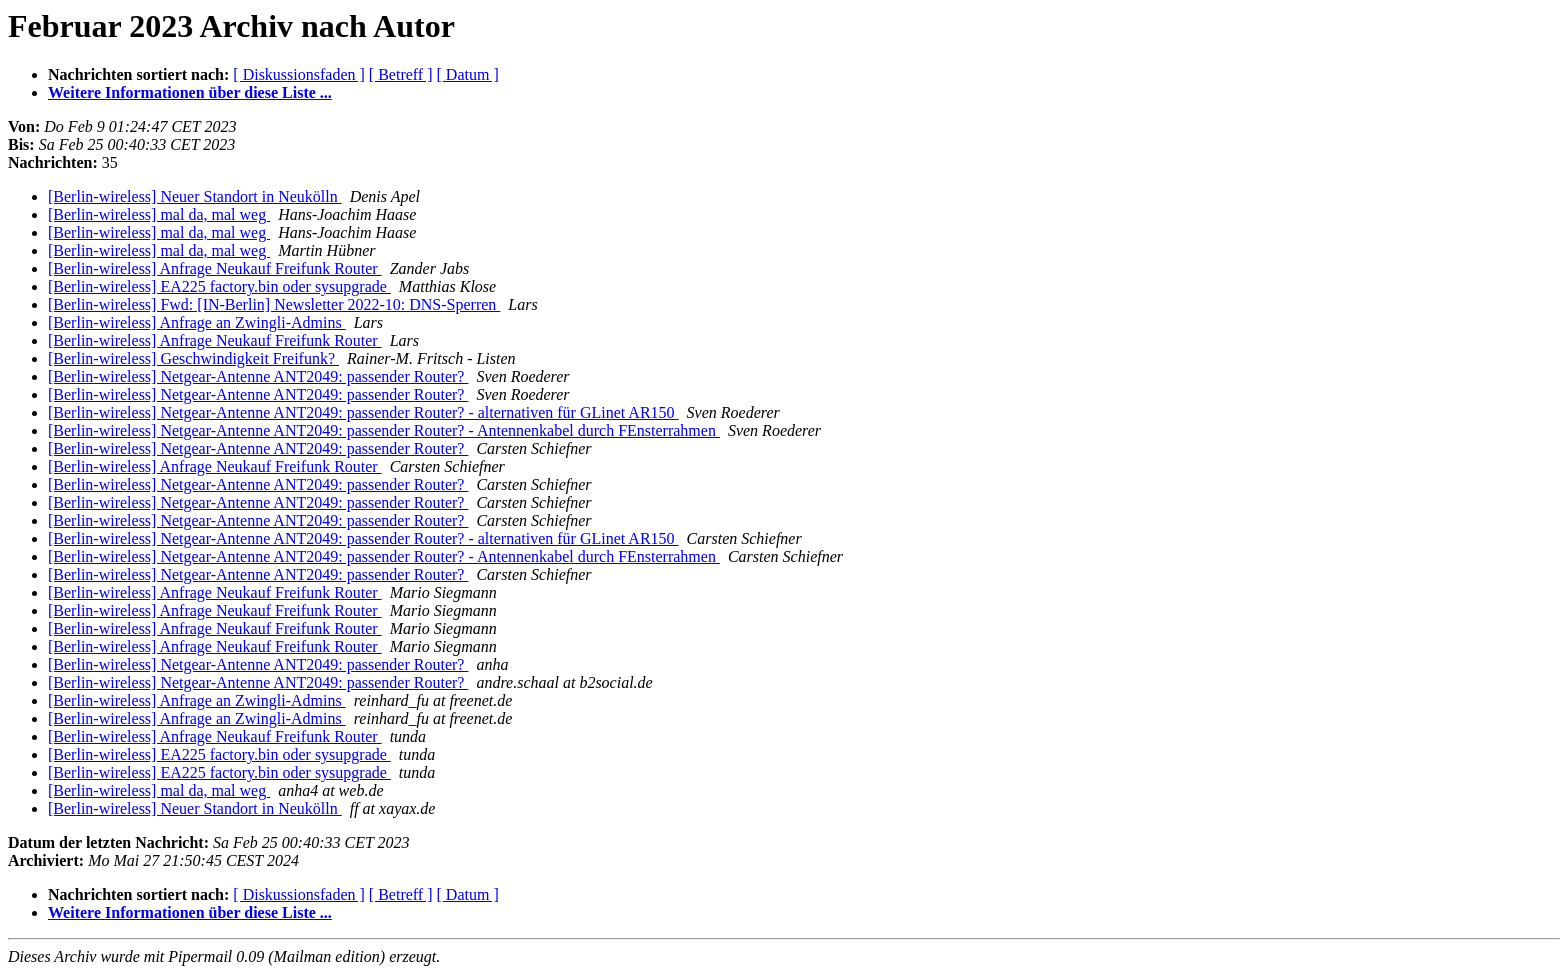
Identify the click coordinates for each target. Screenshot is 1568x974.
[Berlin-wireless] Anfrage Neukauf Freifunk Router (215, 268)
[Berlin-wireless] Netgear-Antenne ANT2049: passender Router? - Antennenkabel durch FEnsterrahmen (384, 430)
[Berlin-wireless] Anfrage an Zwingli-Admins (197, 322)
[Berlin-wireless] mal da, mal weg (159, 214)
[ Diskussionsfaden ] (299, 74)
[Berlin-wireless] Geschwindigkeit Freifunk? (193, 358)
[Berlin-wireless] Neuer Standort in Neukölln (195, 196)
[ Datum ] (468, 74)
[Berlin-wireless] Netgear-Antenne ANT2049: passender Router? (258, 376)
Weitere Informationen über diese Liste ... (190, 92)
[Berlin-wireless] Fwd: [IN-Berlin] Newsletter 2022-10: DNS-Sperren (274, 304)
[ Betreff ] (401, 74)
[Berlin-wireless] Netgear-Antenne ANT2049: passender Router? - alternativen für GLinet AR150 (363, 412)
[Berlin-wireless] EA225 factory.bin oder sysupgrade (219, 286)
